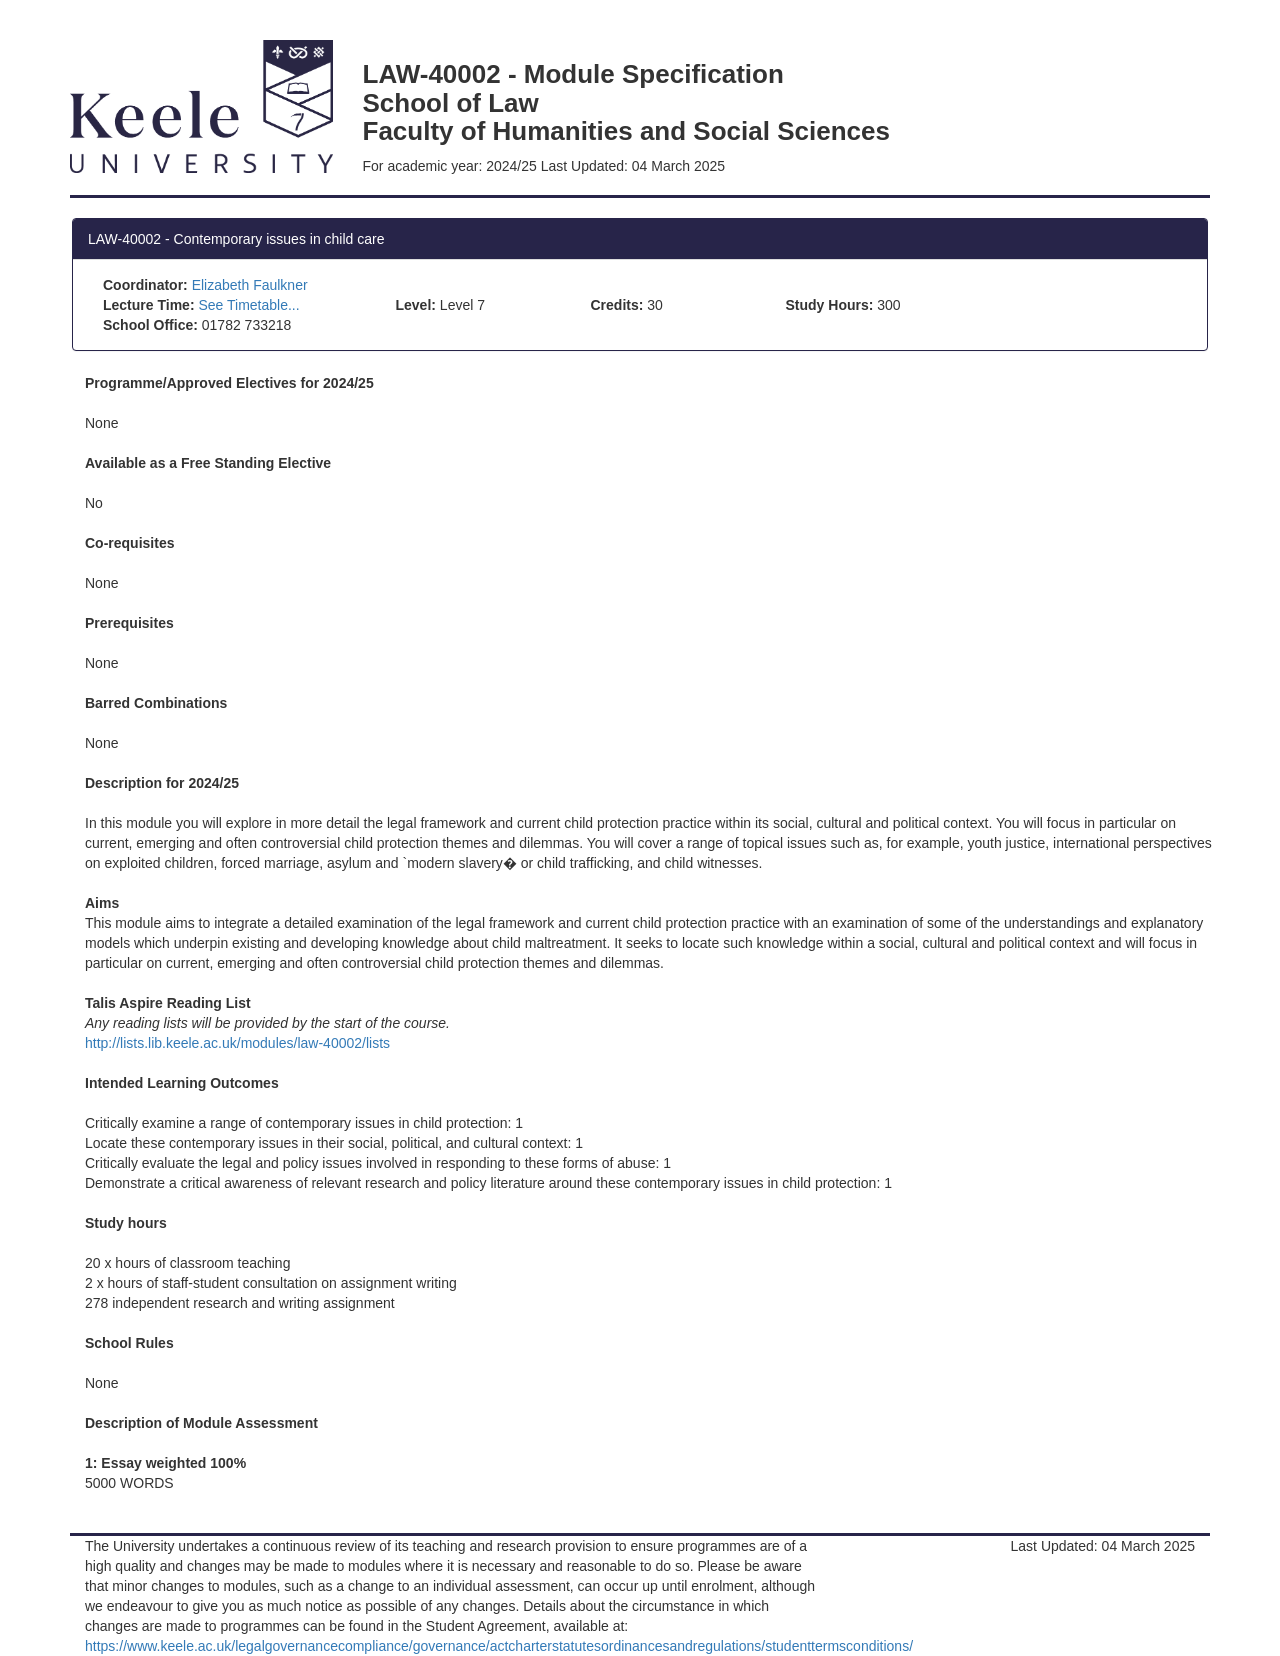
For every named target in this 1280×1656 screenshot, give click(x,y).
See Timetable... (248, 305)
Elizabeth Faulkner (250, 285)
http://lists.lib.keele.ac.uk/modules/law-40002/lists (237, 1043)
